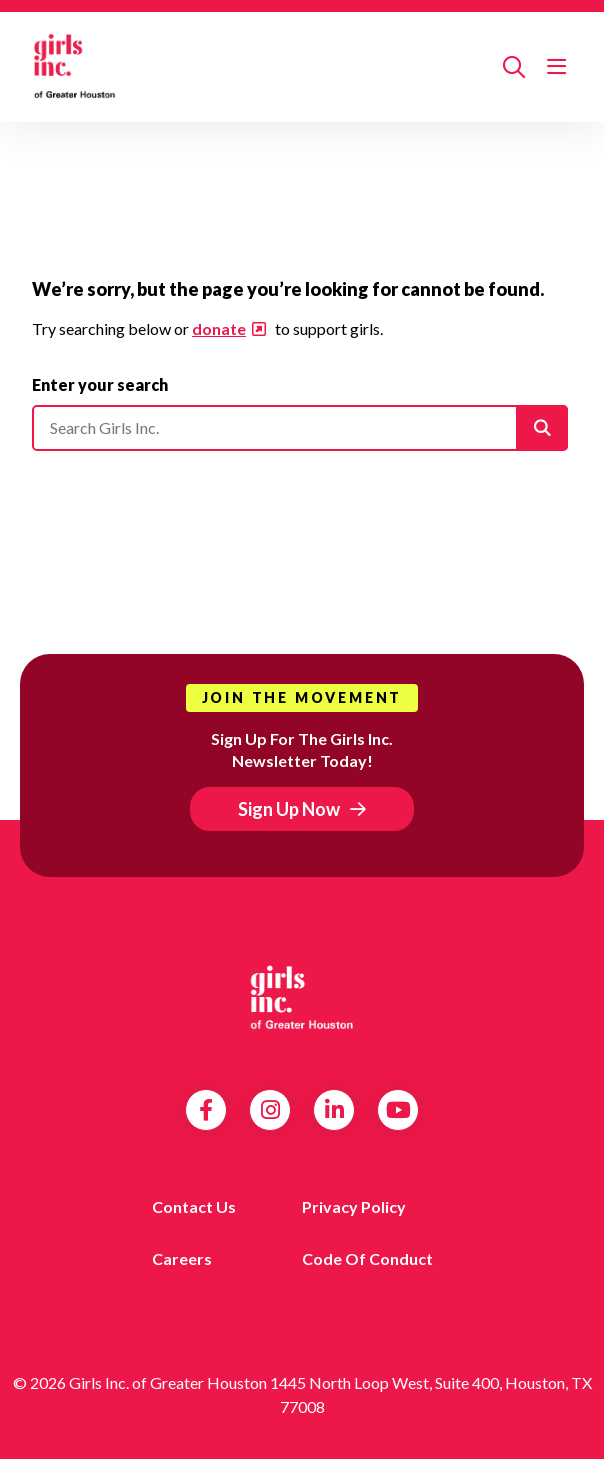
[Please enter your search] (300, 428)
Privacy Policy (354, 1206)
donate (219, 328)
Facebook (206, 1110)
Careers (182, 1258)
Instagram (270, 1110)
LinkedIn (334, 1110)
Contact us (194, 1206)
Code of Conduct (367, 1258)
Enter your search (100, 384)
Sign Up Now (289, 809)
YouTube (398, 1110)
